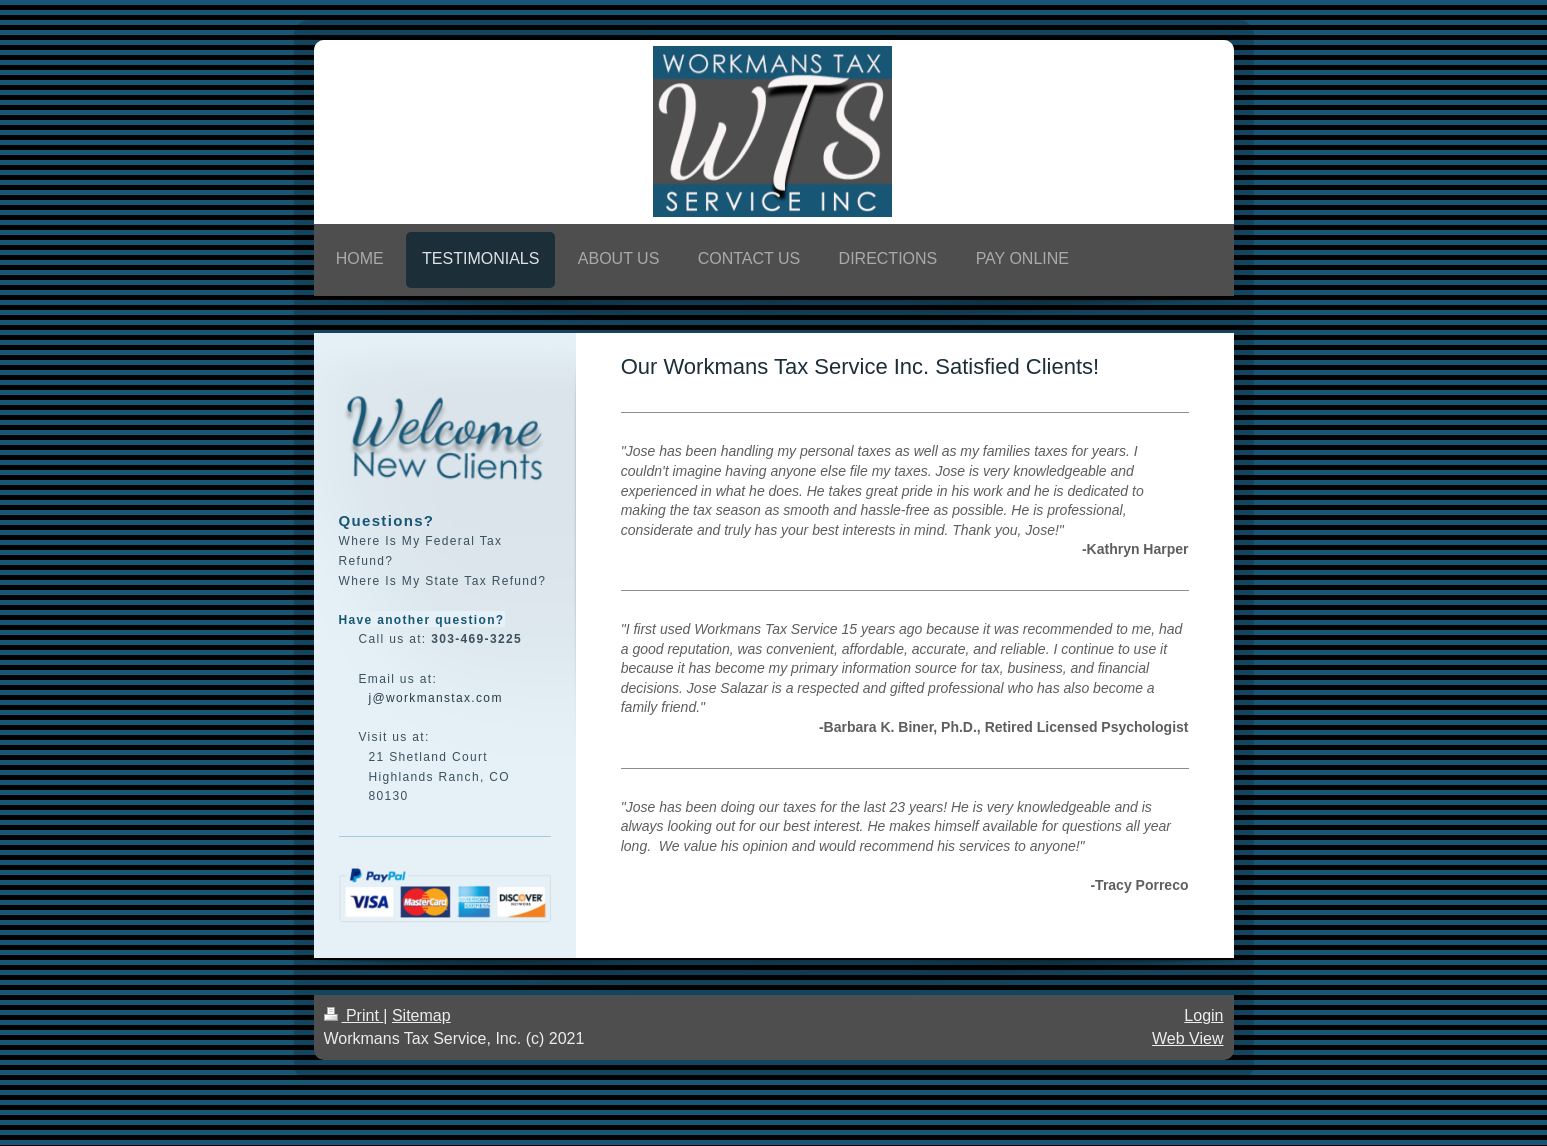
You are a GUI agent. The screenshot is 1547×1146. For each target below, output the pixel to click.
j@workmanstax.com (436, 698)
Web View (1187, 1038)
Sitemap (421, 1015)
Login (1203, 1015)
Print (354, 1015)
